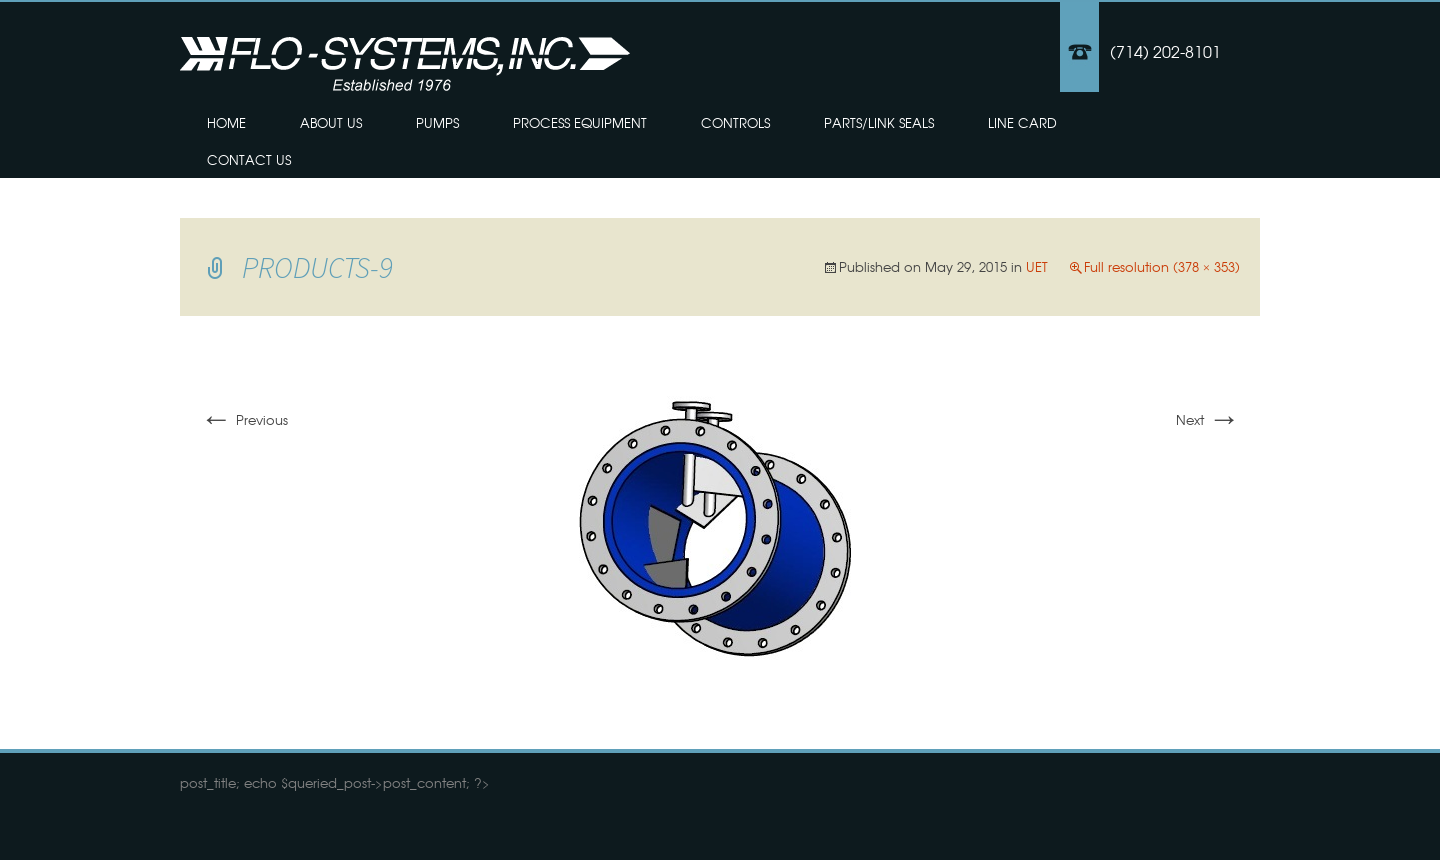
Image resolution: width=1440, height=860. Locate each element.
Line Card (1022, 122)
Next (1208, 419)
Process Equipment (580, 122)
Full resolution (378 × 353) (1162, 266)
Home (226, 122)
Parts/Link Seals (879, 122)
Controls (735, 122)
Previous (244, 419)
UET (1037, 266)
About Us (331, 122)
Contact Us (249, 159)
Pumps (437, 122)
